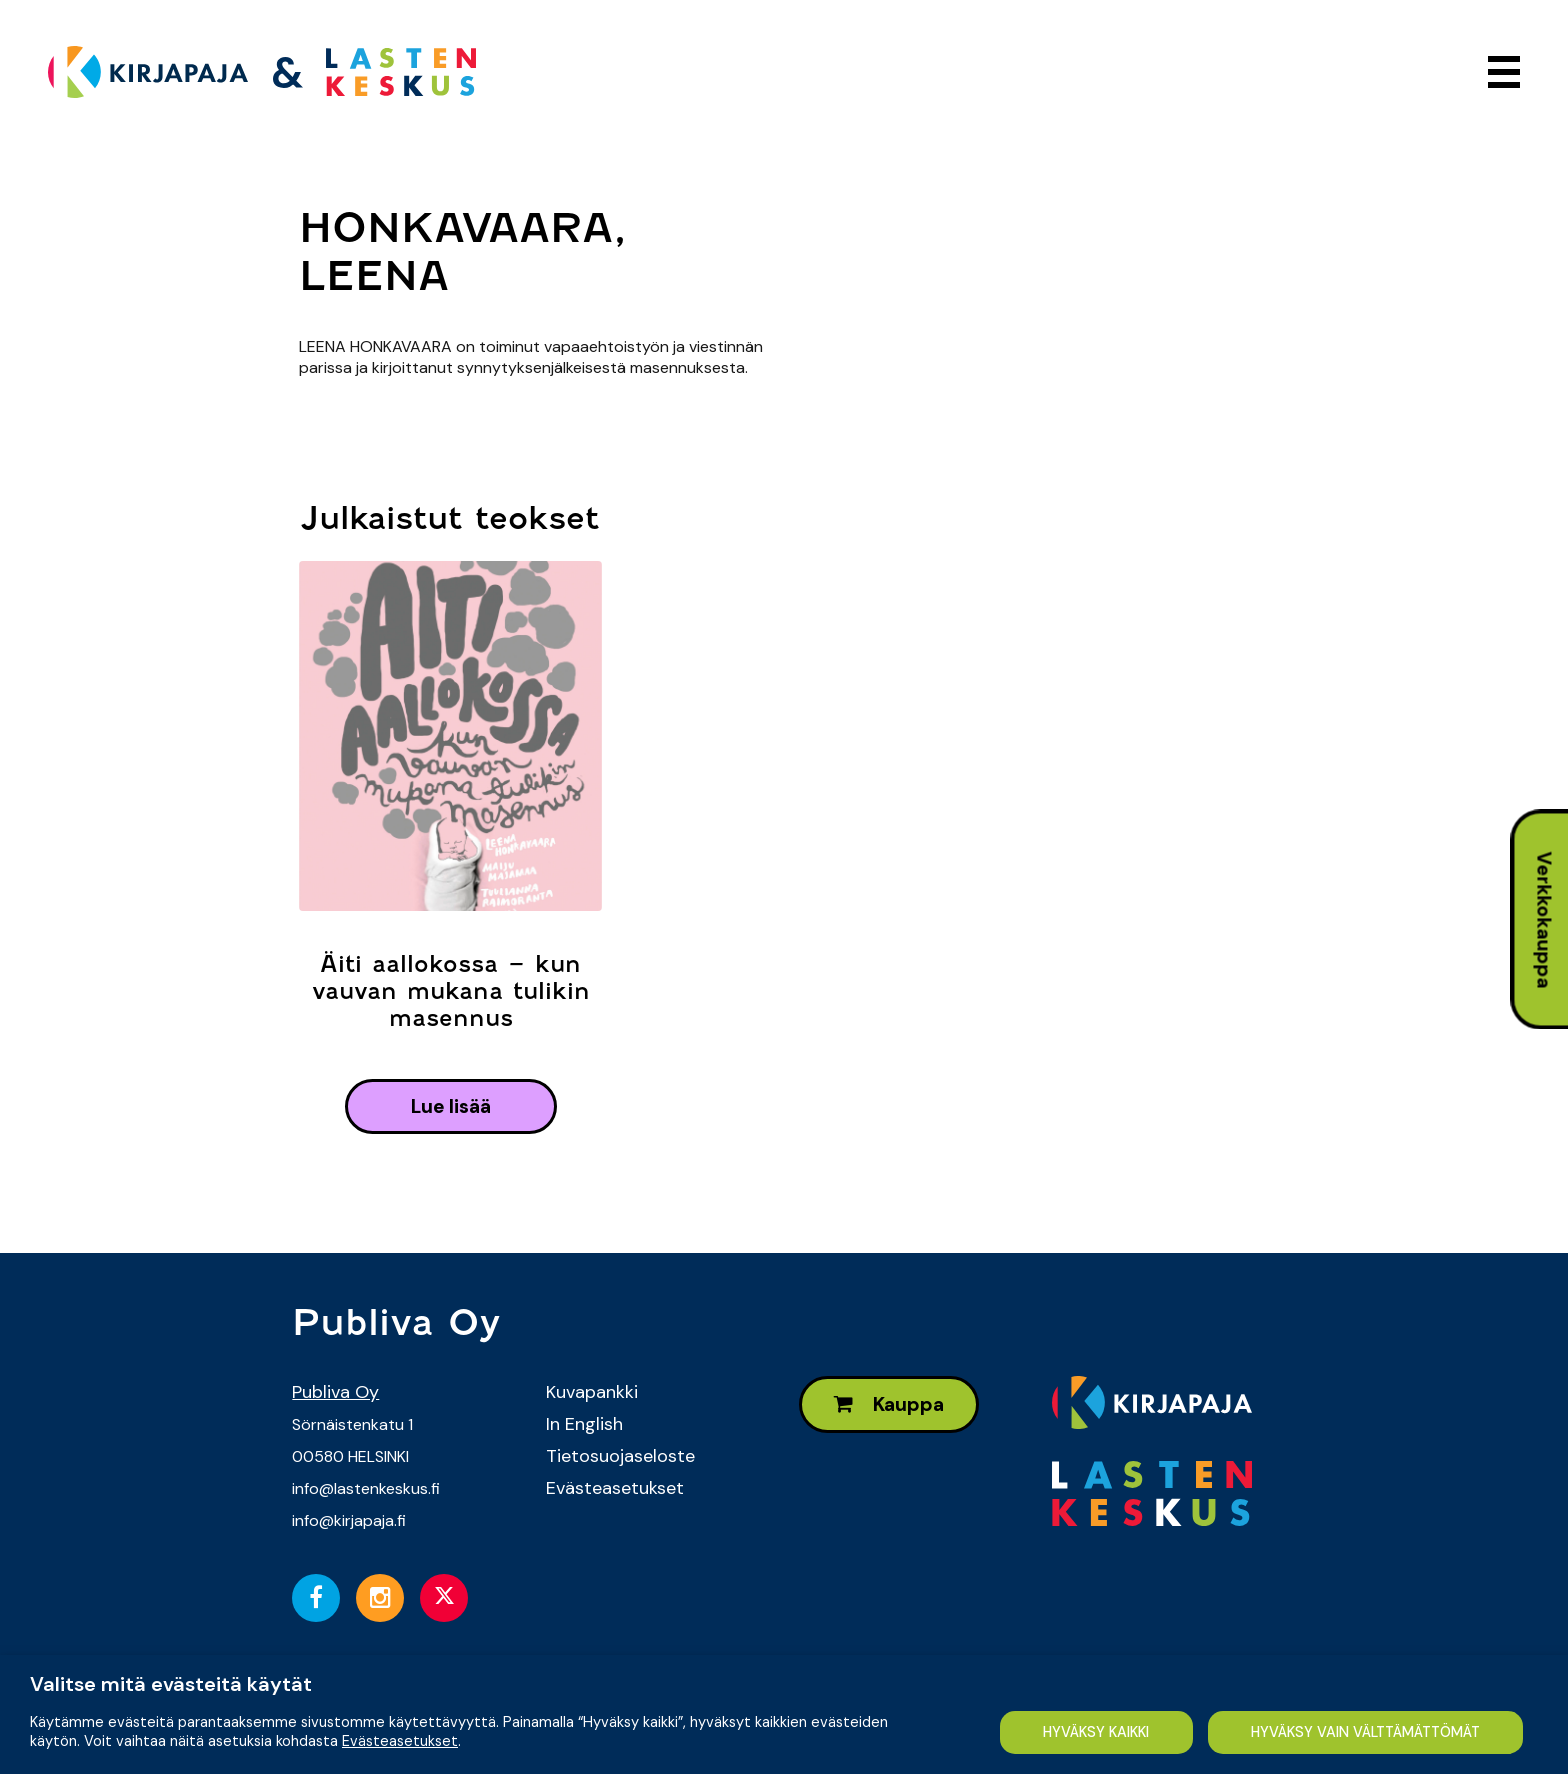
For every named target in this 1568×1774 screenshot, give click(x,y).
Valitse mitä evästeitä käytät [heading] (171, 1684)
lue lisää (451, 1106)
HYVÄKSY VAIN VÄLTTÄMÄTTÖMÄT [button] (1365, 1732)
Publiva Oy (335, 1392)
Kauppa (889, 1404)
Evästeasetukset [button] (400, 1741)
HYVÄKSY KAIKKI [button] (1096, 1732)
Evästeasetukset (615, 1488)
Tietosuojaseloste (620, 1456)
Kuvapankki (592, 1392)
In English (584, 1424)
